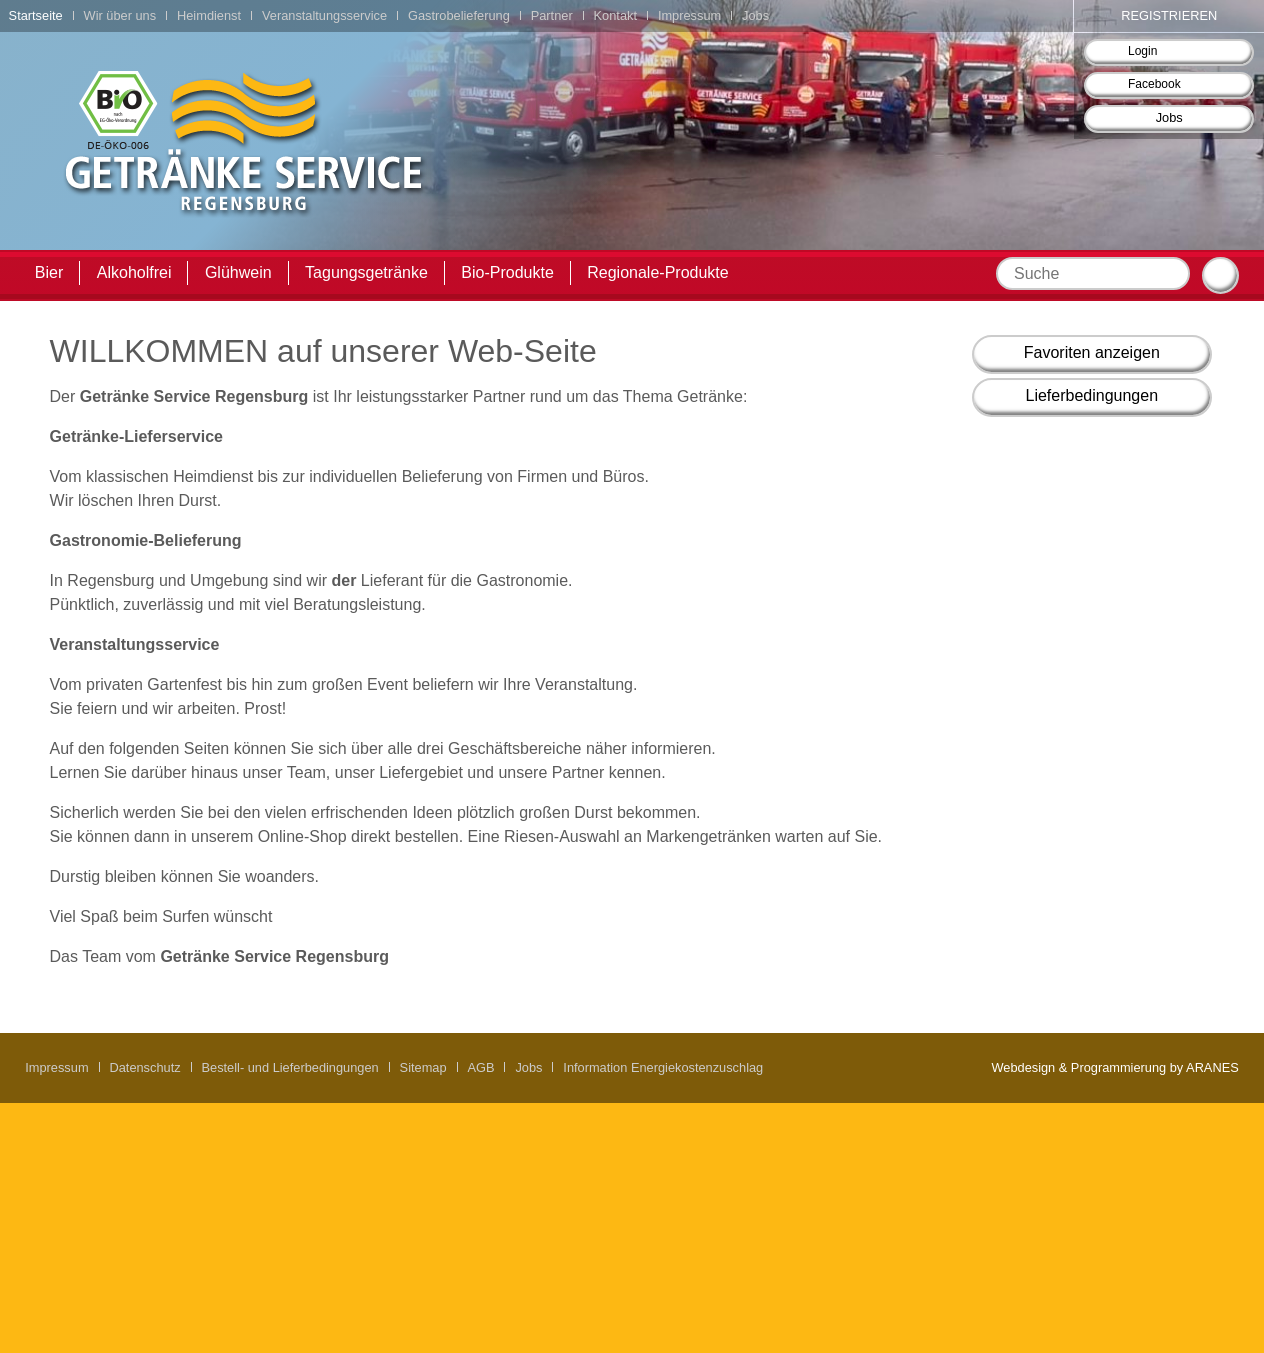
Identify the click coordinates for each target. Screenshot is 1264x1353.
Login (1142, 51)
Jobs (1169, 117)
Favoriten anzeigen (1092, 352)
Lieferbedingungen (1092, 395)
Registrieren (1169, 15)
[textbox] (1093, 273)
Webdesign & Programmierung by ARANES (1114, 1067)
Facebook (1154, 84)
